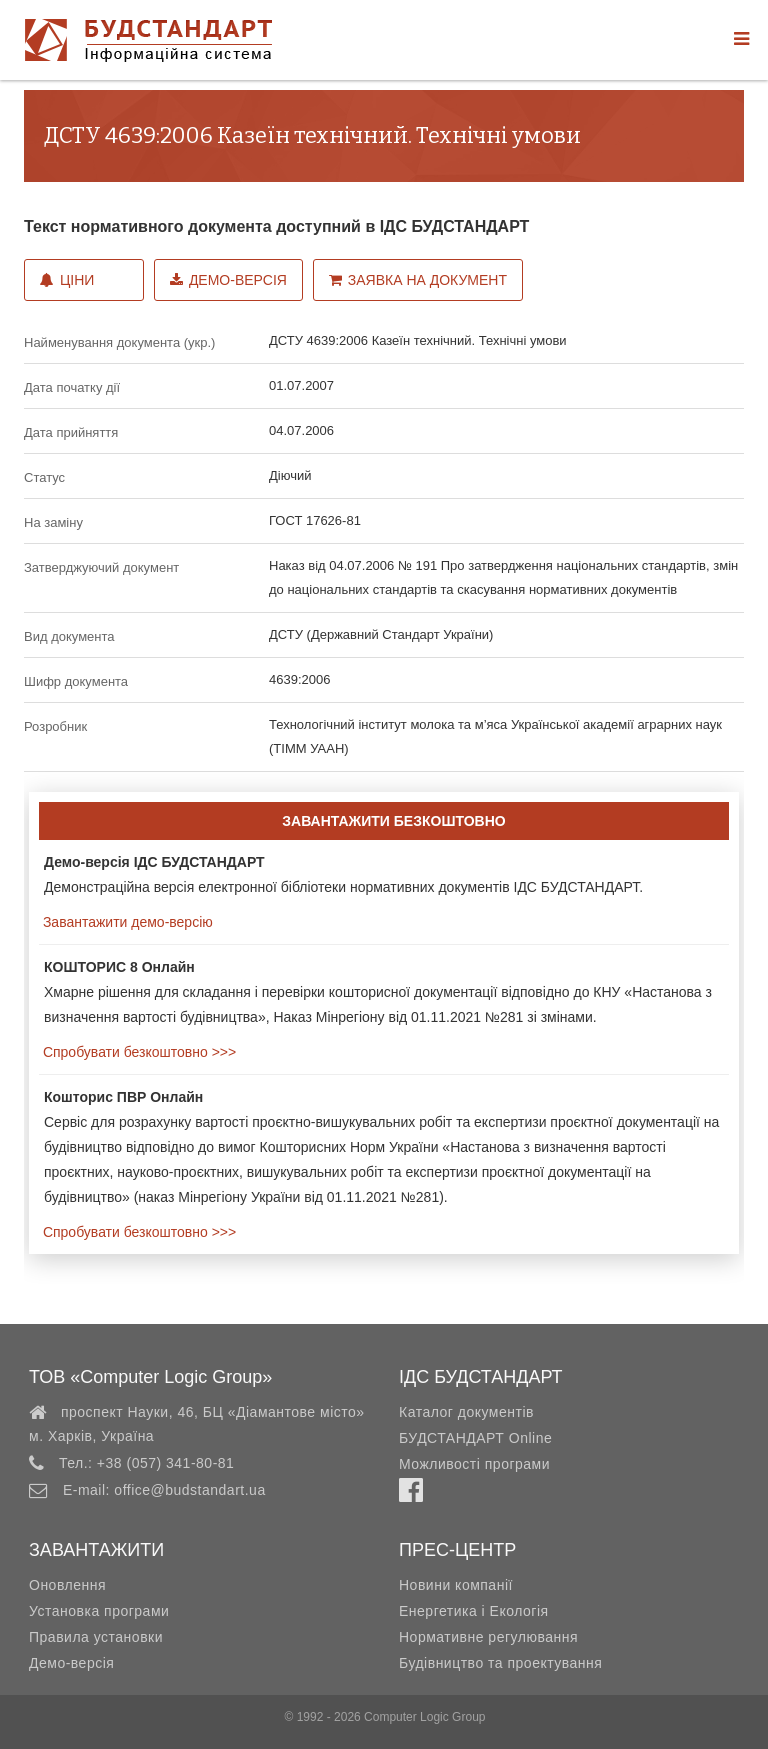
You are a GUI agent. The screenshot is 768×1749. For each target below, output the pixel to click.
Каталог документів (466, 1412)
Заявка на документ (418, 280)
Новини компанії (456, 1585)
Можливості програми (474, 1464)
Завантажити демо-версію (126, 922)
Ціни (67, 280)
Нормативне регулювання (488, 1637)
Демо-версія (228, 280)
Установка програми (99, 1611)
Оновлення (67, 1585)
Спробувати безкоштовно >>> (137, 1052)
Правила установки (96, 1637)
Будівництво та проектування (500, 1663)
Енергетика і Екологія (474, 1611)
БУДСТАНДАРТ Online (475, 1438)
